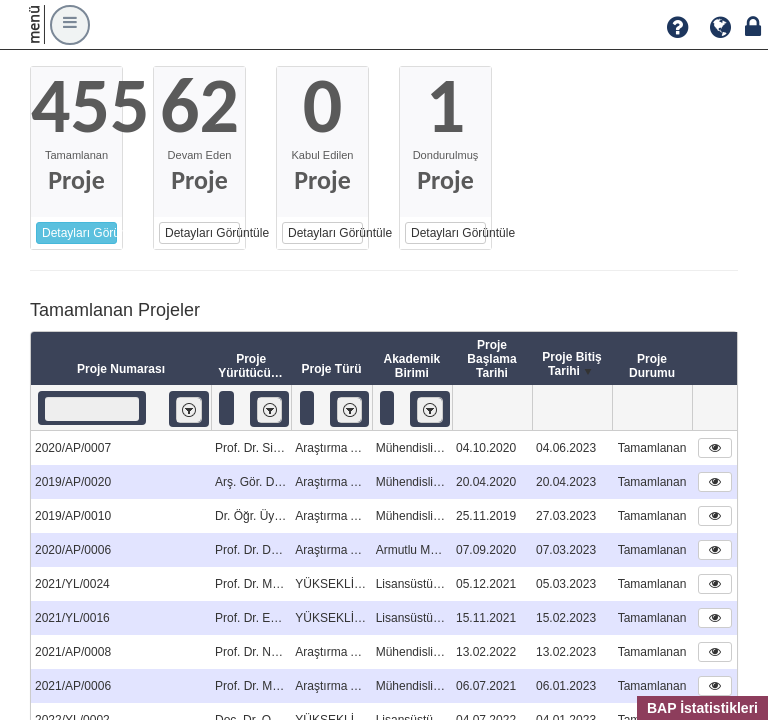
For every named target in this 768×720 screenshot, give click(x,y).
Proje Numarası (121, 369)
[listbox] (189, 409)
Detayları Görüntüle (79, 233)
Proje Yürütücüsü (251, 366)
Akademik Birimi (411, 366)
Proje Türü (331, 369)
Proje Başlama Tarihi (491, 359)
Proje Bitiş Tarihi (571, 365)
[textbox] (92, 409)
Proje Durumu (652, 366)
